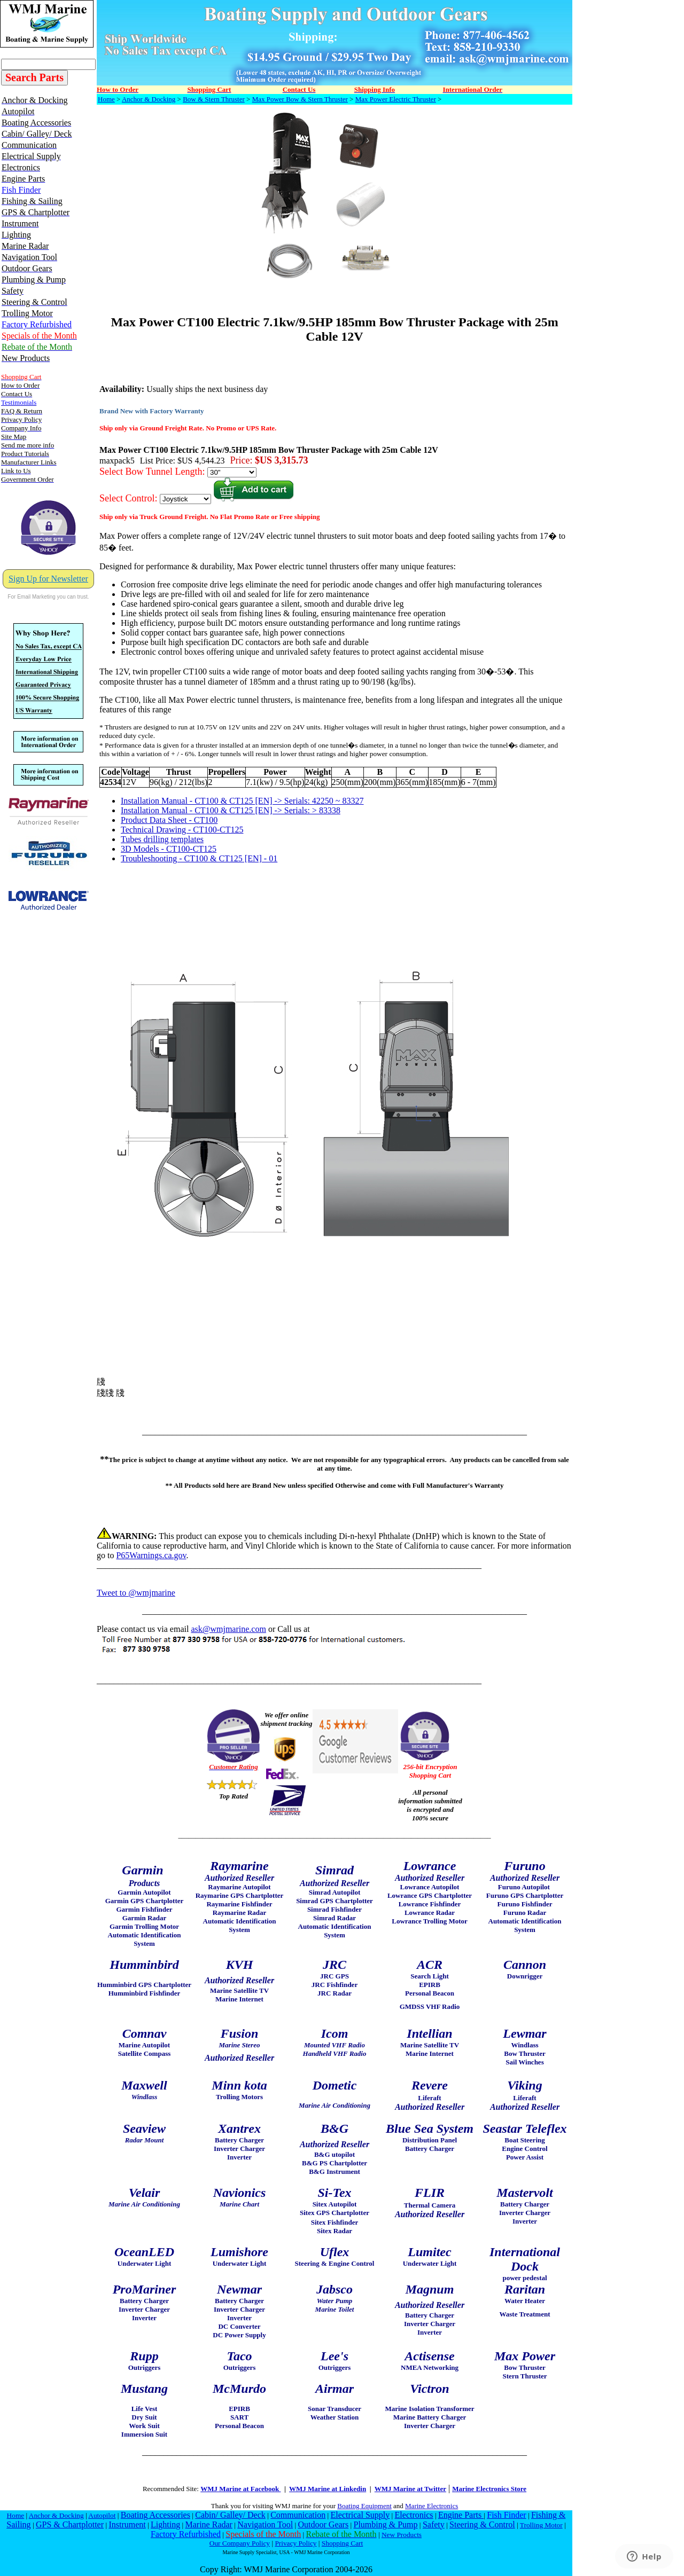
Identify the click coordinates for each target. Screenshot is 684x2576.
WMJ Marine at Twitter (410, 2489)
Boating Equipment (364, 2506)
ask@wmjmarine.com (228, 1628)
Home (106, 99)
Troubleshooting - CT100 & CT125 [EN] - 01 (199, 858)
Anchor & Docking (148, 99)
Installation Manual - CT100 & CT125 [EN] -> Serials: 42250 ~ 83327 (242, 800)
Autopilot (101, 2515)
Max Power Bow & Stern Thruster (300, 99)
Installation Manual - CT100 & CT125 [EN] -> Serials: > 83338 (230, 810)
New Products (402, 2535)
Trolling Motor (541, 2525)
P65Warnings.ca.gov (151, 1555)
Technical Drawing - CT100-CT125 (182, 829)
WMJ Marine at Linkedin (327, 2489)
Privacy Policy (295, 2543)
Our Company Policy (239, 2543)
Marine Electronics (431, 2506)
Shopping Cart (342, 2543)
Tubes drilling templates (162, 839)
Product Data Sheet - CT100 (169, 819)
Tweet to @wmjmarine (136, 1592)
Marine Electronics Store (489, 2489)
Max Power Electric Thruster (395, 99)
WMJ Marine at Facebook (240, 2489)
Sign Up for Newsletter (48, 578)
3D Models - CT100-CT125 (168, 848)
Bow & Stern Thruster (214, 99)
